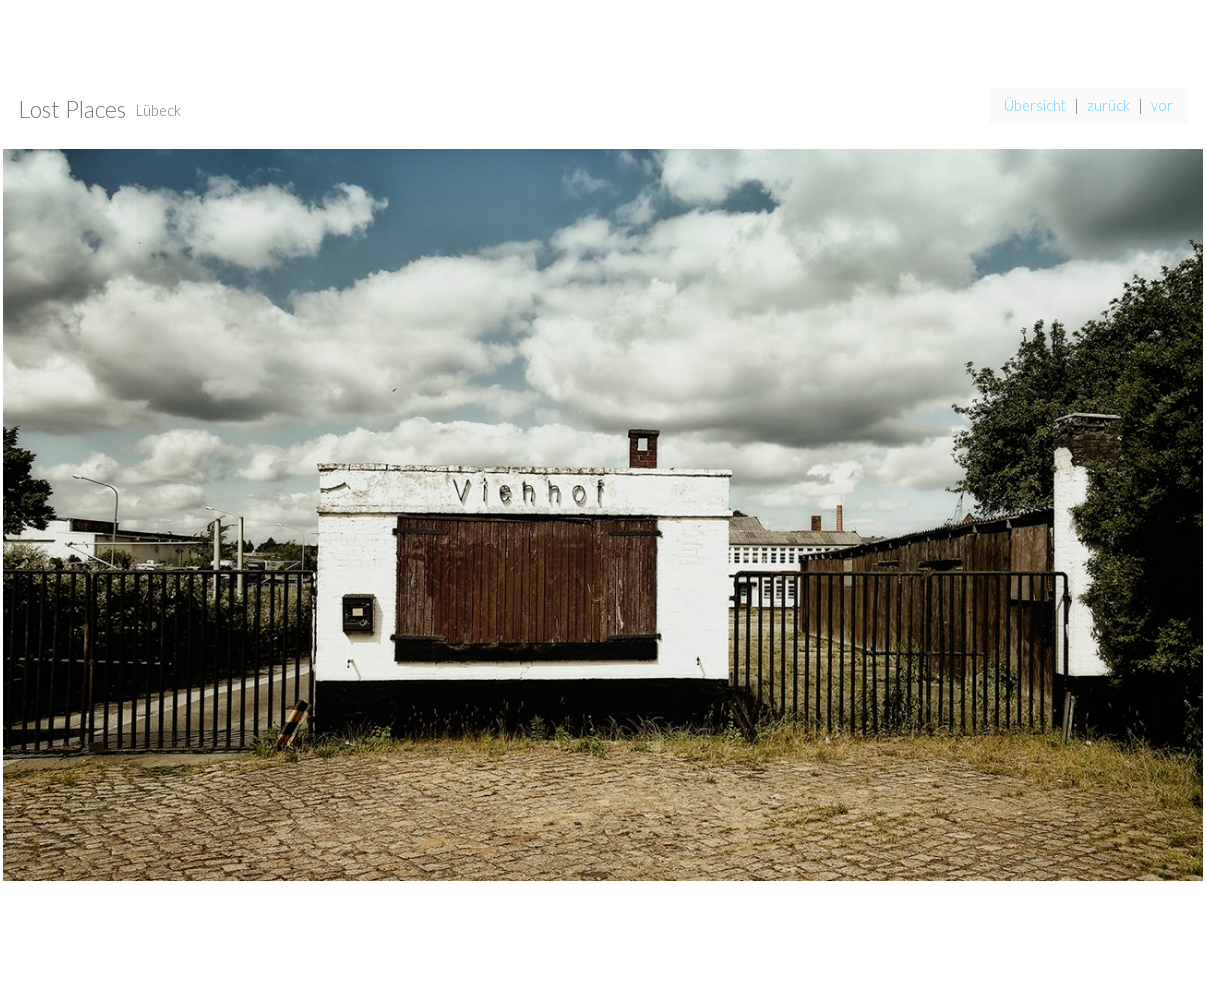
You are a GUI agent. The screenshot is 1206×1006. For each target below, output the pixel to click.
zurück (1108, 105)
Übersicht (1035, 105)
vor (1162, 105)
